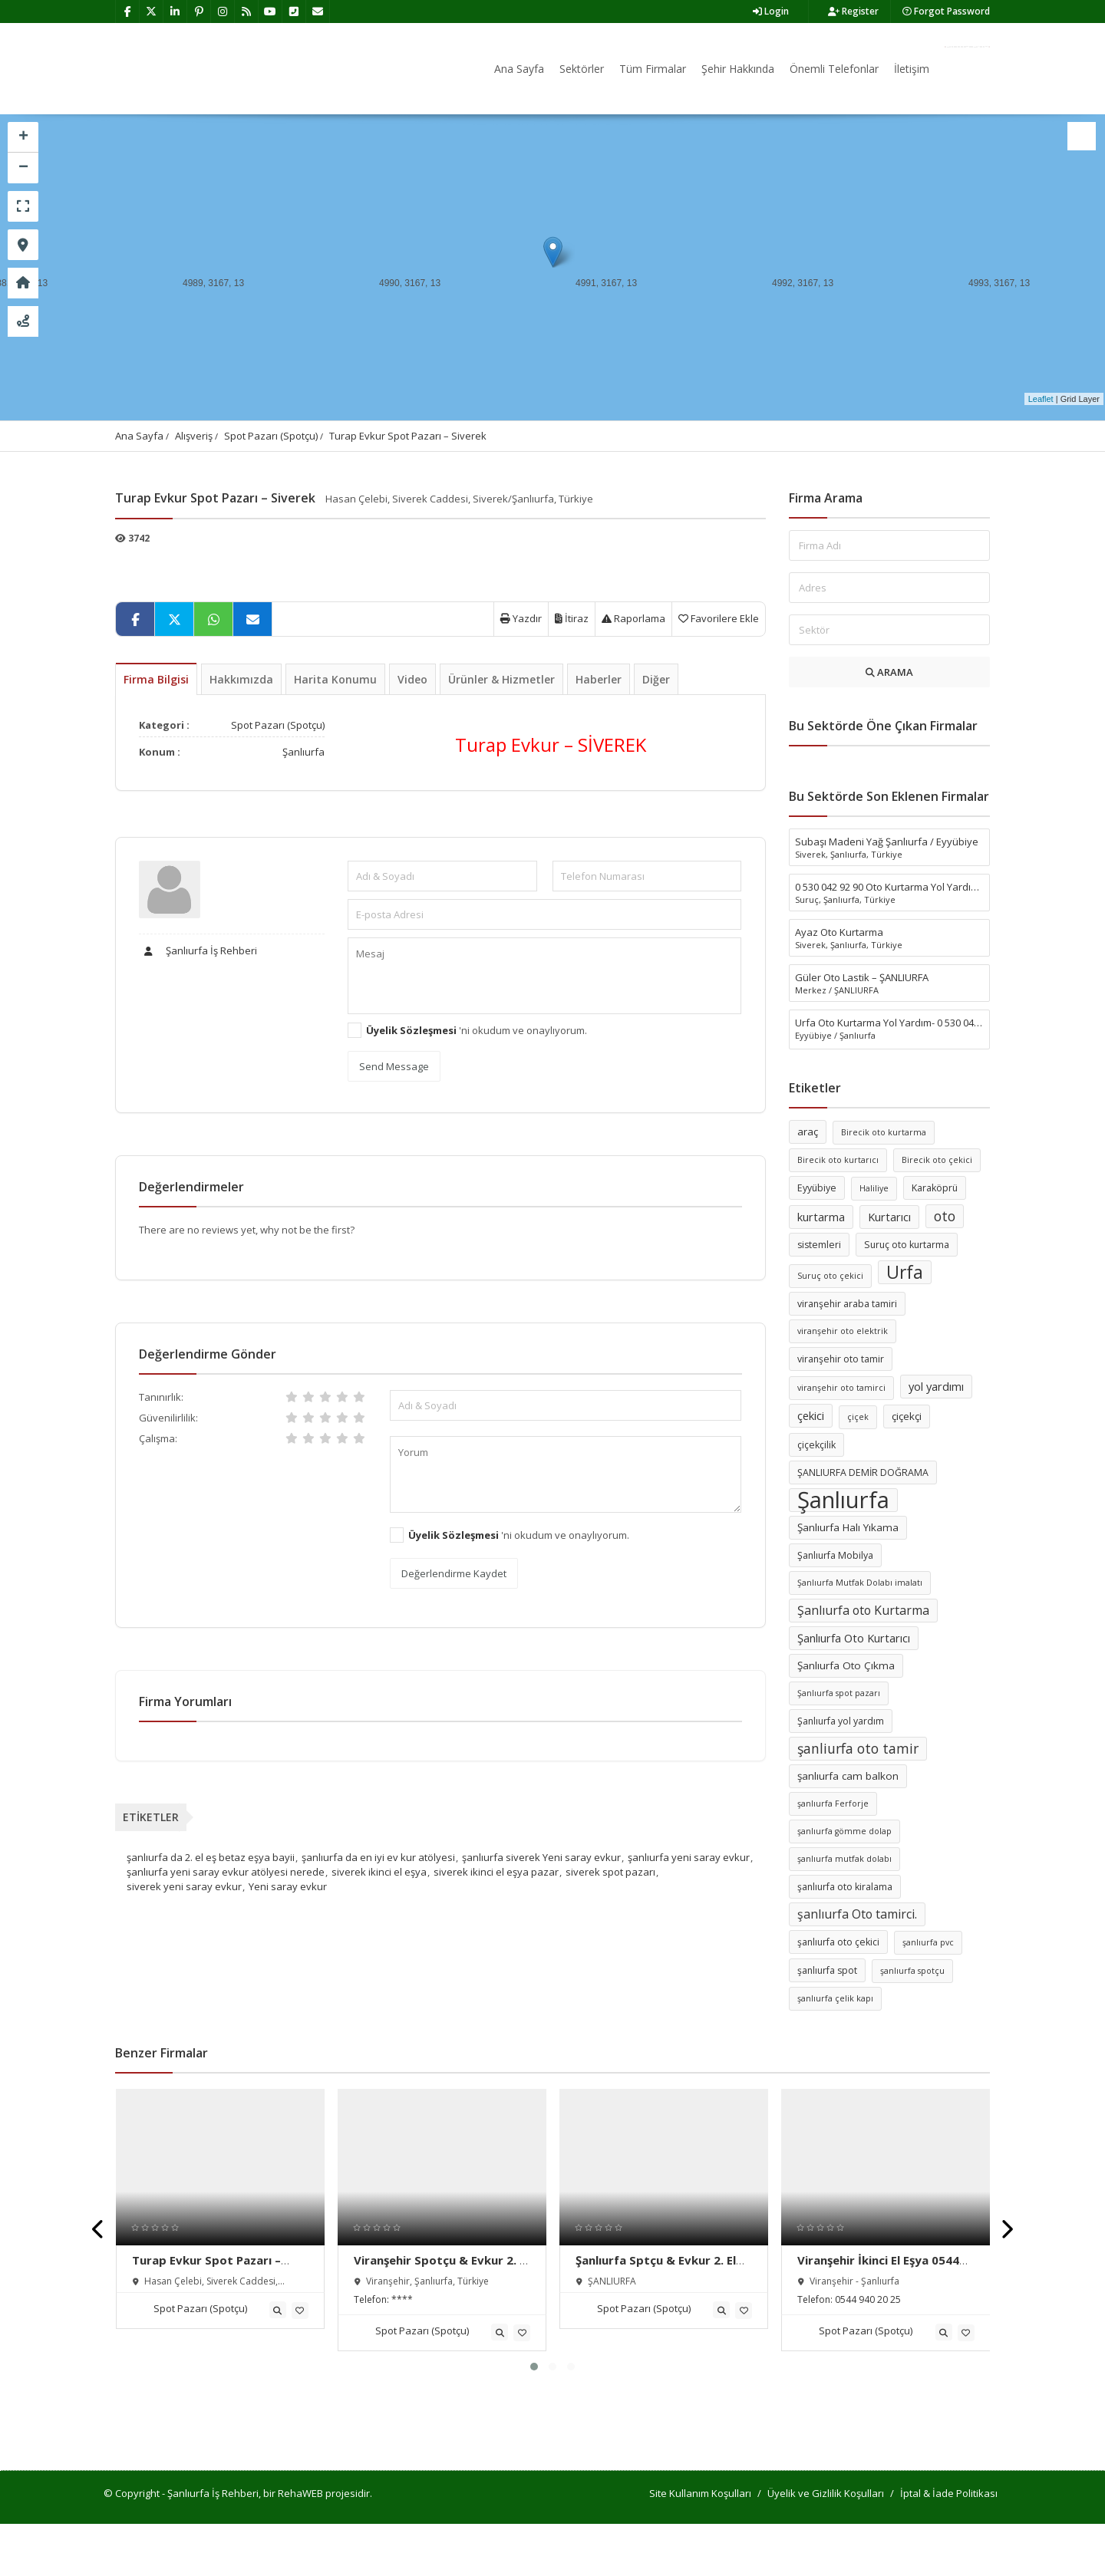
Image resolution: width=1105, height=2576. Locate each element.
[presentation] (98, 2229)
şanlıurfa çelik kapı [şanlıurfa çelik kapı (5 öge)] (835, 1998)
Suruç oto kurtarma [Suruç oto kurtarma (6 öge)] (906, 1244)
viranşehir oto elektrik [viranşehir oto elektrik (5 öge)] (842, 1331)
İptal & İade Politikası (949, 2493)
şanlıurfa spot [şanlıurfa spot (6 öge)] (827, 1970)
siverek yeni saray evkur (184, 1886)
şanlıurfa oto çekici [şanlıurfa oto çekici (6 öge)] (838, 1941)
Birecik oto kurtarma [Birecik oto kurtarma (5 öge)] (883, 1132)
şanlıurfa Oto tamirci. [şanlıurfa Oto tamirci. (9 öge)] (857, 1914)
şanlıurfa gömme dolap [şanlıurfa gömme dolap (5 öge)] (844, 1831)
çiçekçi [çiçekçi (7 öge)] (907, 1416)
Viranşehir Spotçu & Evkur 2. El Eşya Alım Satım (441, 2267)
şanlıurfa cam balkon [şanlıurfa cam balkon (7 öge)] (848, 1776)
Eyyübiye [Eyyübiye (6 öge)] (816, 1187)
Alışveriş (194, 436)
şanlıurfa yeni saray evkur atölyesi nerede (226, 1872)
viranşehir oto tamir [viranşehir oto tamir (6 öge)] (840, 1358)
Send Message (394, 1066)
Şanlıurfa (303, 752)
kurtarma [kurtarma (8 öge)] (821, 1216)
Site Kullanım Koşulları (700, 2493)
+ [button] (23, 137)
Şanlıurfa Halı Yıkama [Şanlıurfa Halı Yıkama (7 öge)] (848, 1527)
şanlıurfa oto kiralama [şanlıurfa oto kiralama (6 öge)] (844, 1886)
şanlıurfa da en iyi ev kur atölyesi (378, 1857)
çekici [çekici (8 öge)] (810, 1415)
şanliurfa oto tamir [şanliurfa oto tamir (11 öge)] (858, 1748)
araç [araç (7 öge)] (807, 1131)
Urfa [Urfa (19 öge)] (904, 1272)
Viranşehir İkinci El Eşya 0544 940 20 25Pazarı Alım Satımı (878, 2267)
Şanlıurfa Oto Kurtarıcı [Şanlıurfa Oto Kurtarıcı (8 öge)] (853, 1637)
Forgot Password (946, 11)
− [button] (23, 168)
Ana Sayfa (519, 68)
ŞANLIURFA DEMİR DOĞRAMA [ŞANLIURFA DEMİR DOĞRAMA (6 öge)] (863, 1472)
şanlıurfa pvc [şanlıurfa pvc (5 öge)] (928, 1942)
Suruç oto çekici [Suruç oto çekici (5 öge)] (830, 1275)
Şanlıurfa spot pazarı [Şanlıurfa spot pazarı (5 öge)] (838, 1693)
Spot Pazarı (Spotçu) (271, 436)
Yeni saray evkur (288, 1886)
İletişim (911, 68)
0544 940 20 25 (868, 2299)
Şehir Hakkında (737, 68)
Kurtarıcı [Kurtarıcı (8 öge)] (889, 1216)
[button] (534, 2366)
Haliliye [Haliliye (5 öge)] (874, 1188)
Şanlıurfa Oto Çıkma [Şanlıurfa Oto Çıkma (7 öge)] (846, 1665)
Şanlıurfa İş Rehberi (198, 950)
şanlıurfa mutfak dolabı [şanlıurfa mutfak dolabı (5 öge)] (844, 1858)
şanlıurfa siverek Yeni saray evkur (541, 1857)
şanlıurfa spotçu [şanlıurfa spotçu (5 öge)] (912, 1970)
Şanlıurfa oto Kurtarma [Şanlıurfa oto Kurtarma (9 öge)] (863, 1610)
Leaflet (1041, 399)
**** (402, 2299)
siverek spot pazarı (610, 1872)
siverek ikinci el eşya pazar (496, 1872)
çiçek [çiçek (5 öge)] (858, 1417)
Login (771, 11)
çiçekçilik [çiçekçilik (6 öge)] (816, 1444)
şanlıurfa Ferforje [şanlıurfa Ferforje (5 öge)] (833, 1803)
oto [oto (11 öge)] (944, 1216)
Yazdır (521, 618)
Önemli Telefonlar (834, 68)
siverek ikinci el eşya (379, 1872)
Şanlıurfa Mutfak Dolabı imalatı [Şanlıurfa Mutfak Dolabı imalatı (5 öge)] (859, 1582)
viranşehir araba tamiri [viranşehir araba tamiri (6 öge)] (847, 1303)
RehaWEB (300, 2493)
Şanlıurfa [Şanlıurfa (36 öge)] (843, 1500)
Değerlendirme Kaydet (453, 1573)
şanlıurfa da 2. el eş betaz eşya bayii (211, 1857)
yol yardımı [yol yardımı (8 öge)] (936, 1386)
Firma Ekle (967, 47)
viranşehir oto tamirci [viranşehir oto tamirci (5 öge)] (841, 1387)
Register (853, 11)
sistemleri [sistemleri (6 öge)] (819, 1244)
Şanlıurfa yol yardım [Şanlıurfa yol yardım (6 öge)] (840, 1721)
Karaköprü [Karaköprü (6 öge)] (935, 1187)
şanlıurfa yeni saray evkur (689, 1857)
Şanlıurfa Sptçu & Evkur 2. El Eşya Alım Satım (656, 2267)
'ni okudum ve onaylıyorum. (476, 1030)
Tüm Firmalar (652, 68)
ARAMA (889, 672)
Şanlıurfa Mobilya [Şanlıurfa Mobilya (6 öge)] (835, 1555)
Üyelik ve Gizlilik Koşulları (825, 2493)
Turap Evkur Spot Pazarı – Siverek (408, 436)
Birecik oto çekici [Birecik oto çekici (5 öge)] (937, 1160)
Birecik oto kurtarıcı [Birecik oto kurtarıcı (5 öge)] (838, 1160)
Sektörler (581, 68)
